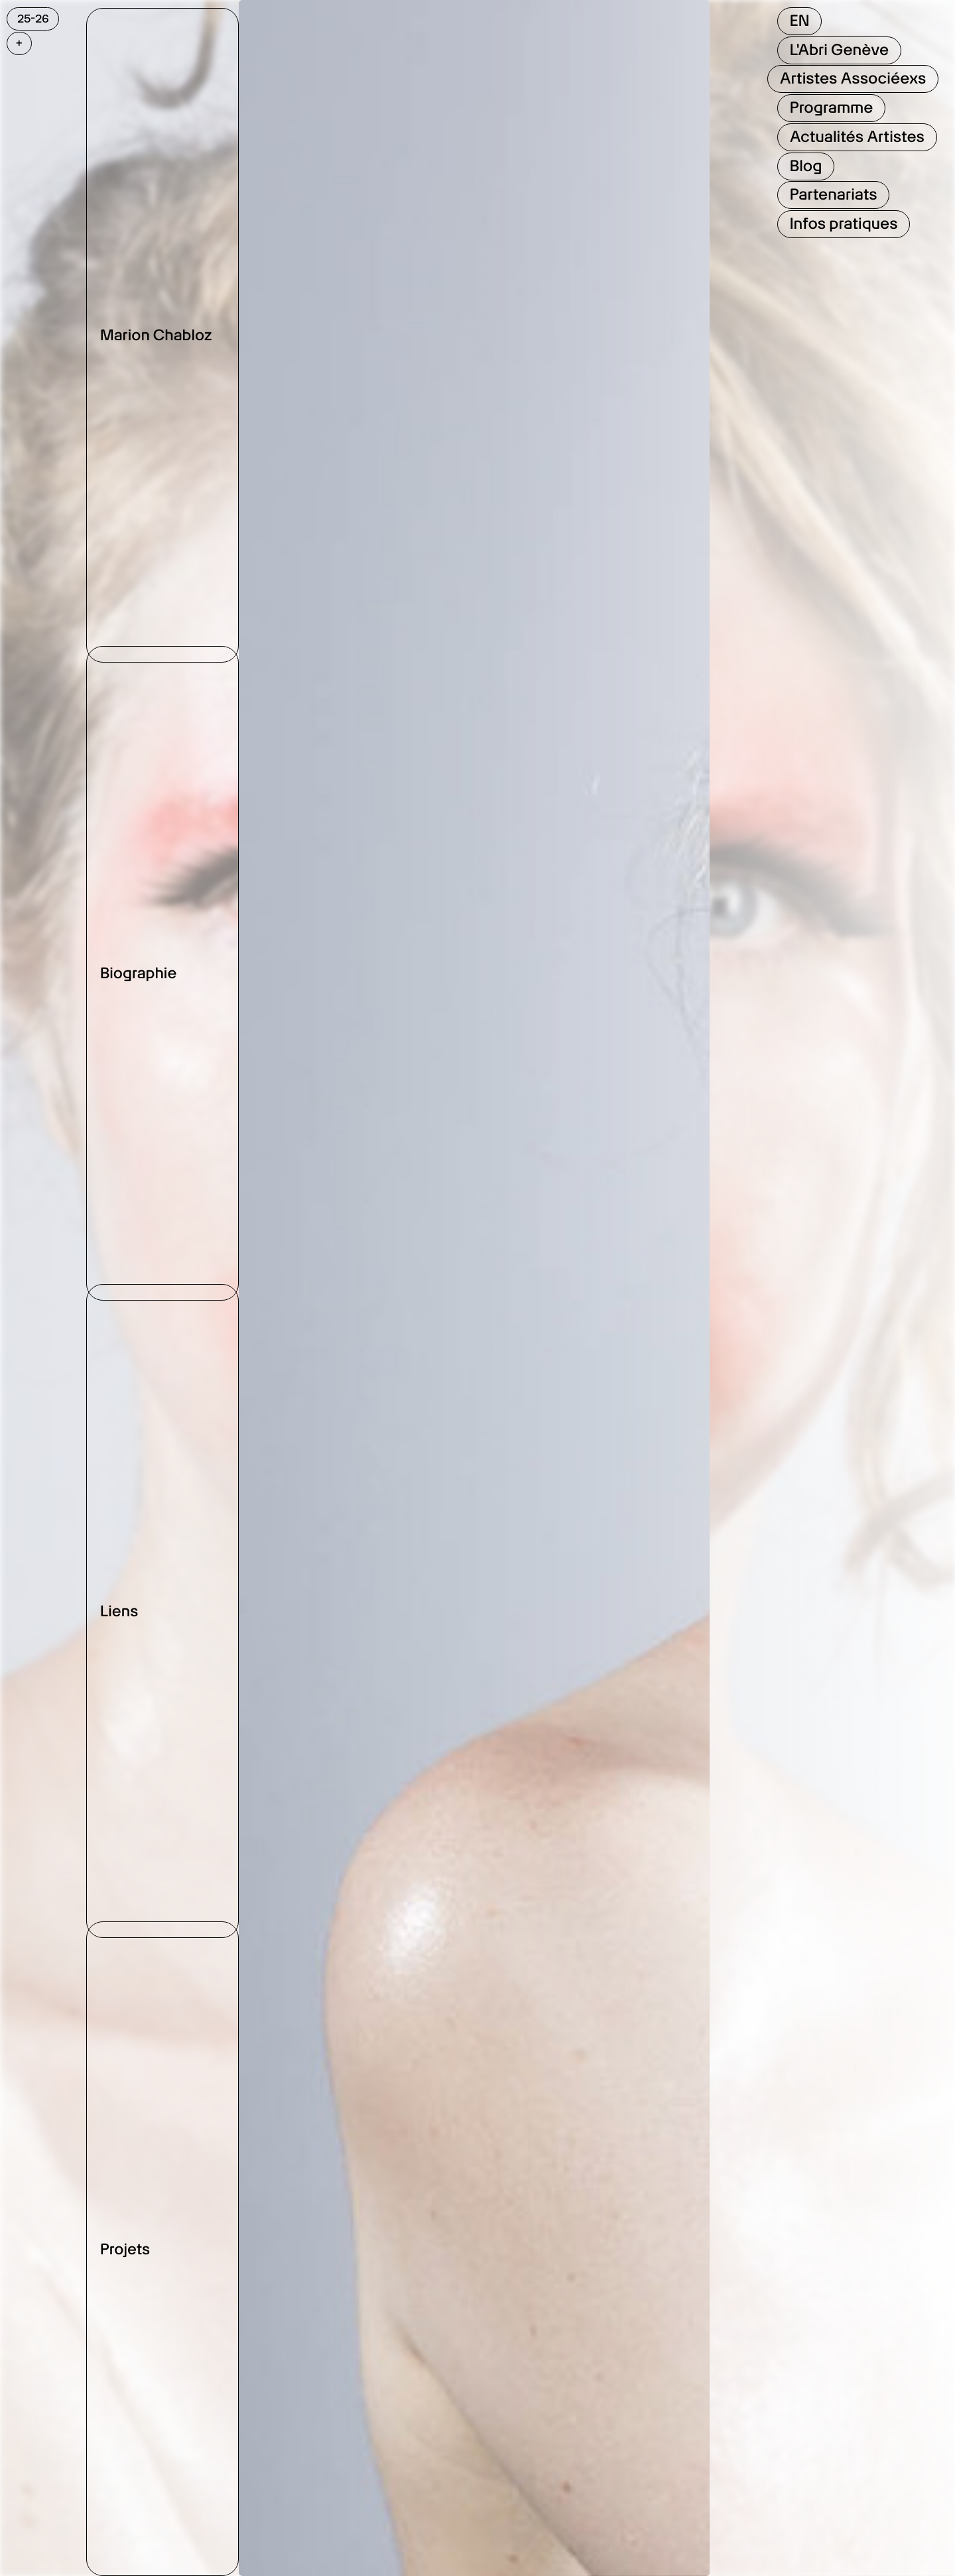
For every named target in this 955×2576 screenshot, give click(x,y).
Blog (806, 166)
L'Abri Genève (839, 49)
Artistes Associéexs (853, 78)
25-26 (33, 18)
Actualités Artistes (857, 136)
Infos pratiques (844, 223)
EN (800, 20)
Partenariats (833, 194)
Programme (831, 107)
